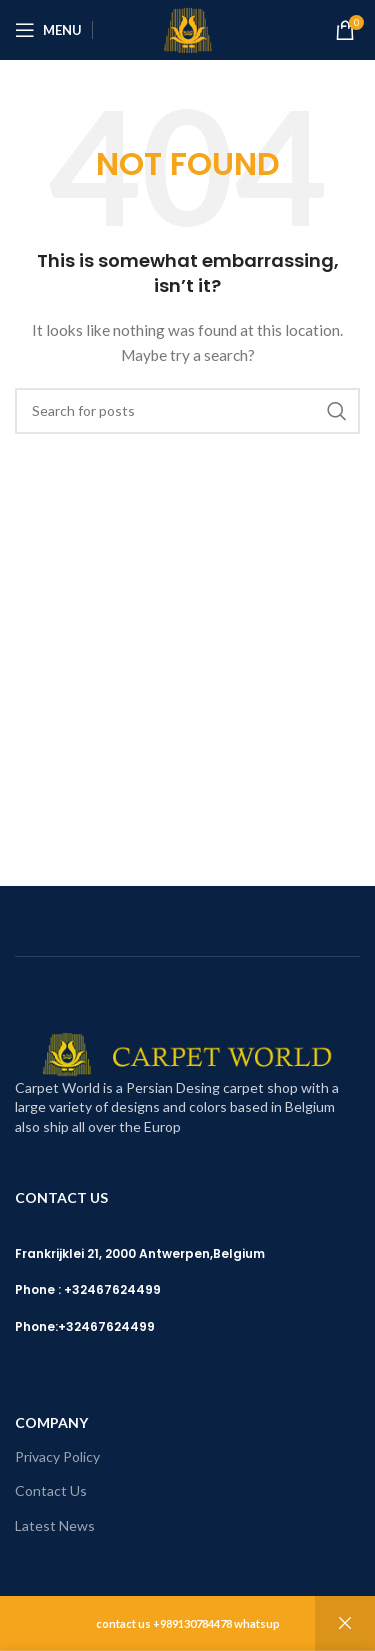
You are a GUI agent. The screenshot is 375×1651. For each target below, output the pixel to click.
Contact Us (51, 1490)
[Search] (187, 411)
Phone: (36, 1326)
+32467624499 (106, 1326)
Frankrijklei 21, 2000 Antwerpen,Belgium (140, 1253)
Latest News (55, 1525)
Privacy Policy (57, 1456)
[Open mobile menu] (48, 30)
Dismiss (345, 1623)
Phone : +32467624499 (88, 1289)
